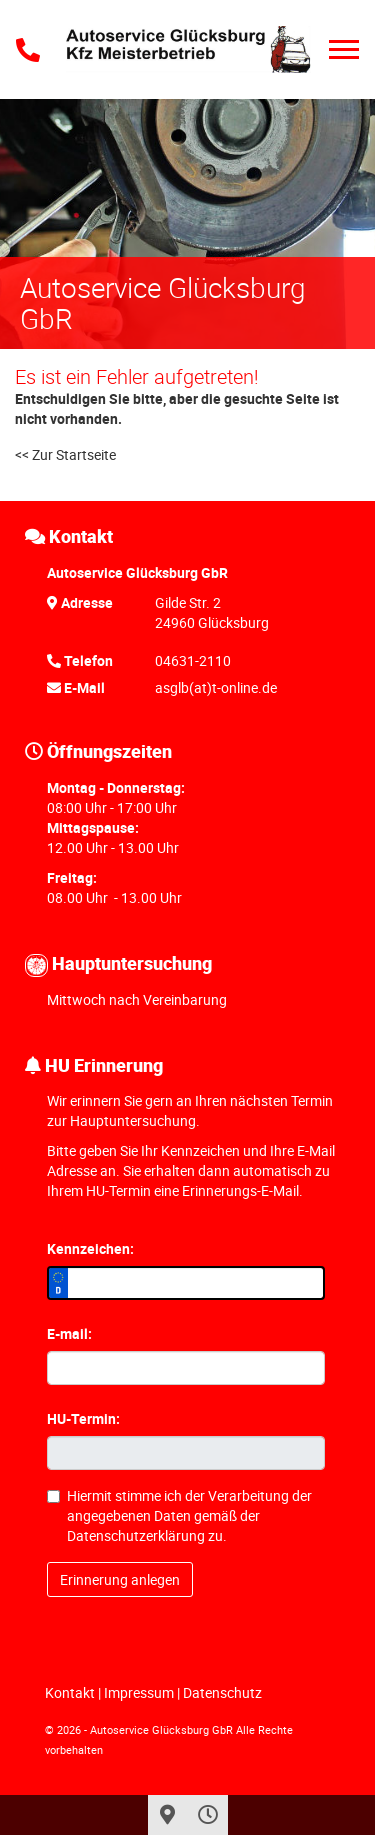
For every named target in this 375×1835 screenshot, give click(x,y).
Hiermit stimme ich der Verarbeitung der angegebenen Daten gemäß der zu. (179, 1515)
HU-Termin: (83, 1418)
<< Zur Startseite (65, 454)
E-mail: (69, 1333)
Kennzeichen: (90, 1248)
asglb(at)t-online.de (216, 687)
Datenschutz (222, 1692)
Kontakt (70, 1692)
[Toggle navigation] (344, 49)
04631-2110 (193, 660)
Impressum (139, 1692)
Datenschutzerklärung (136, 1535)
